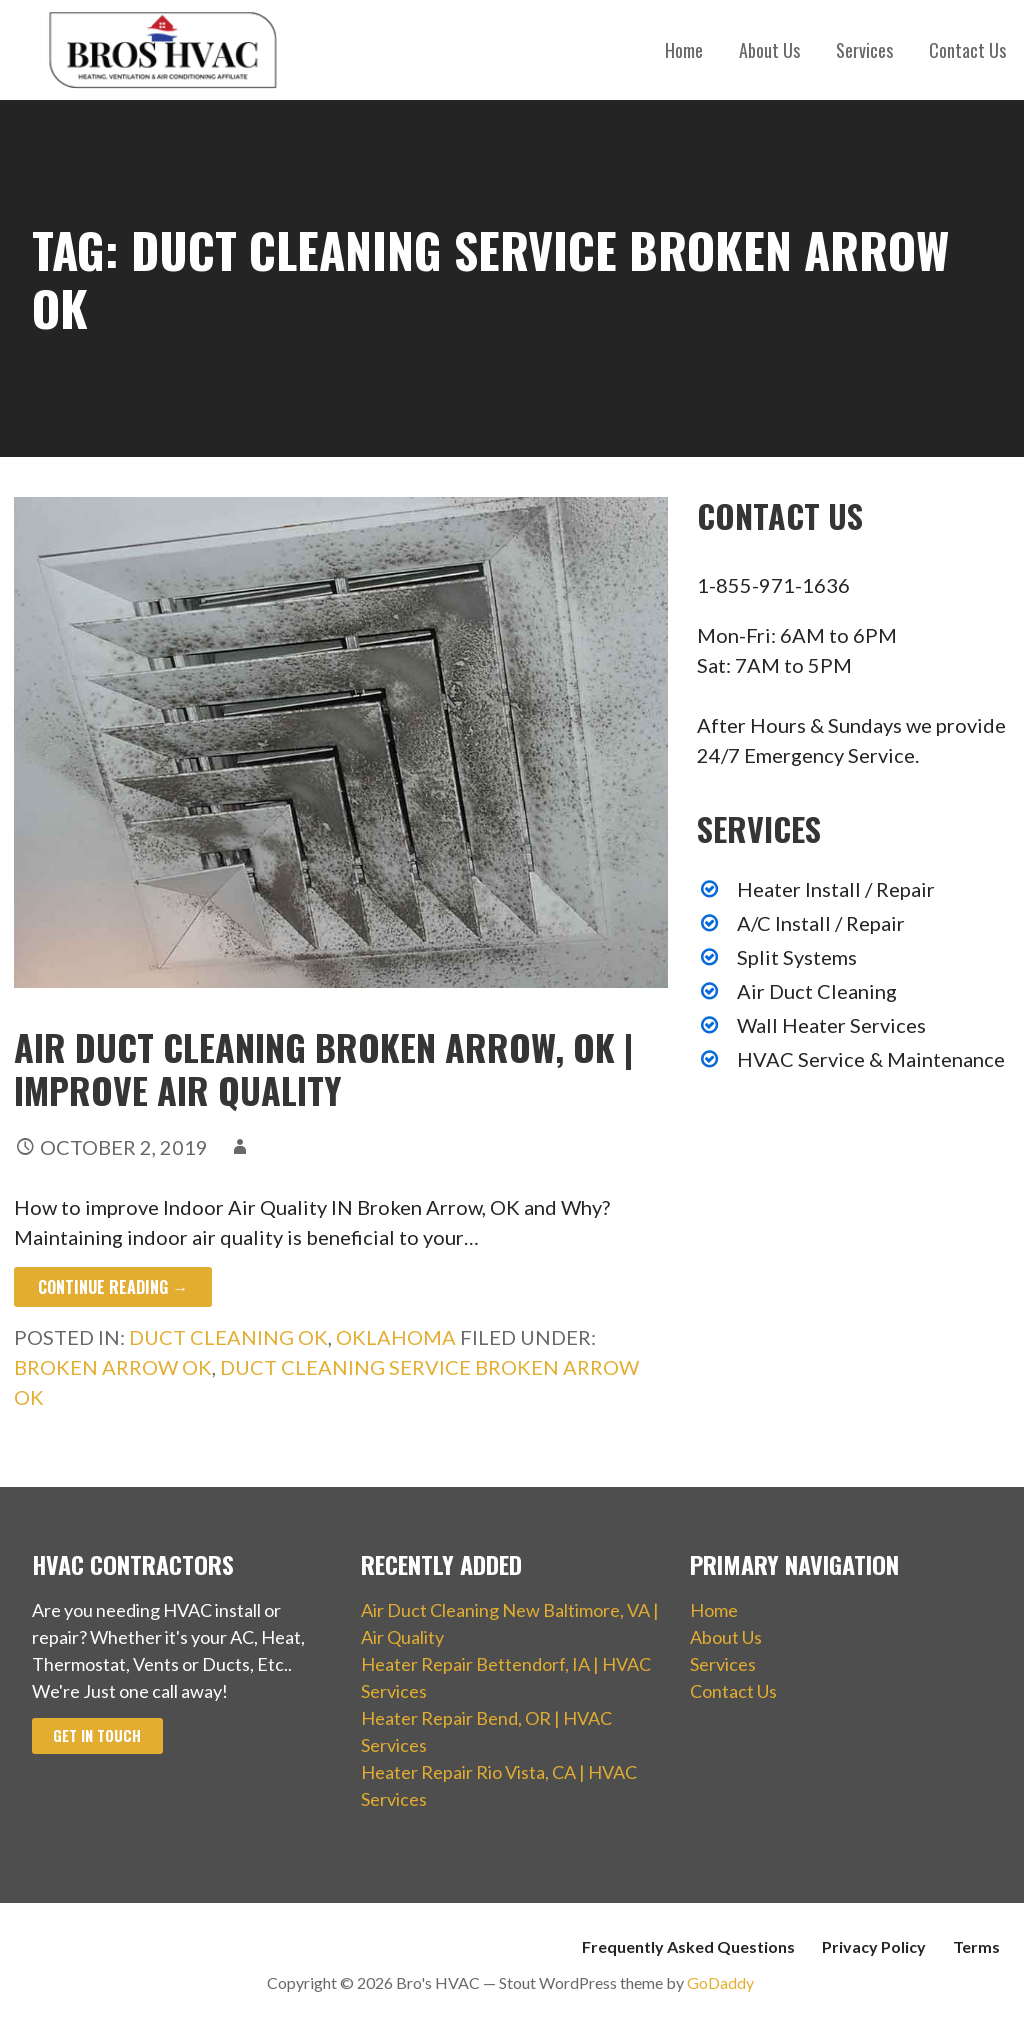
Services (864, 50)
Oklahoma (396, 1337)
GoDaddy (720, 1982)
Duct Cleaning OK (228, 1337)
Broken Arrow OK (113, 1367)
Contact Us (967, 50)
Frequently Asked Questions (688, 1946)
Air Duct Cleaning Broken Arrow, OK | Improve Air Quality (323, 1068)
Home (684, 50)
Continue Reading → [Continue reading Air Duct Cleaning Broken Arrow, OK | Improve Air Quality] (113, 1287)
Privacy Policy (874, 1946)
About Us (769, 50)
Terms (976, 1946)
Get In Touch (97, 1735)
